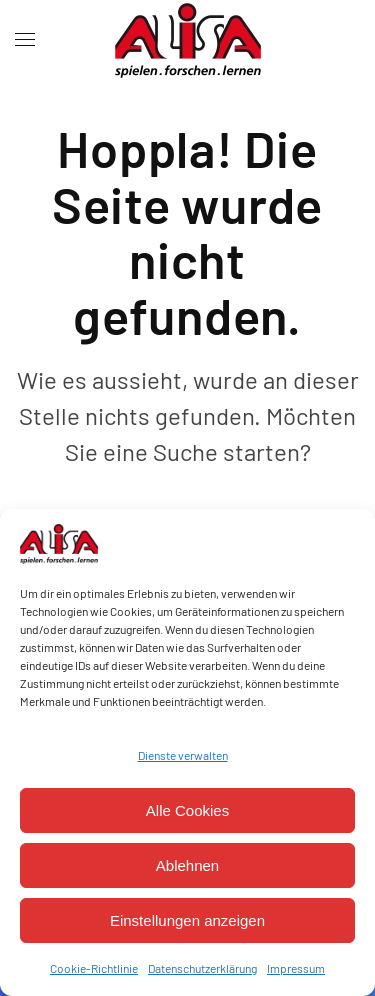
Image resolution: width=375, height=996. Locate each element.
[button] (25, 40)
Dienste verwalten (183, 755)
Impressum (296, 968)
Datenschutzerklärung (202, 968)
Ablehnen (187, 865)
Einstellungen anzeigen (187, 920)
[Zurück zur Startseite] (188, 40)
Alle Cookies (187, 810)
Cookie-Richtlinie (94, 968)
